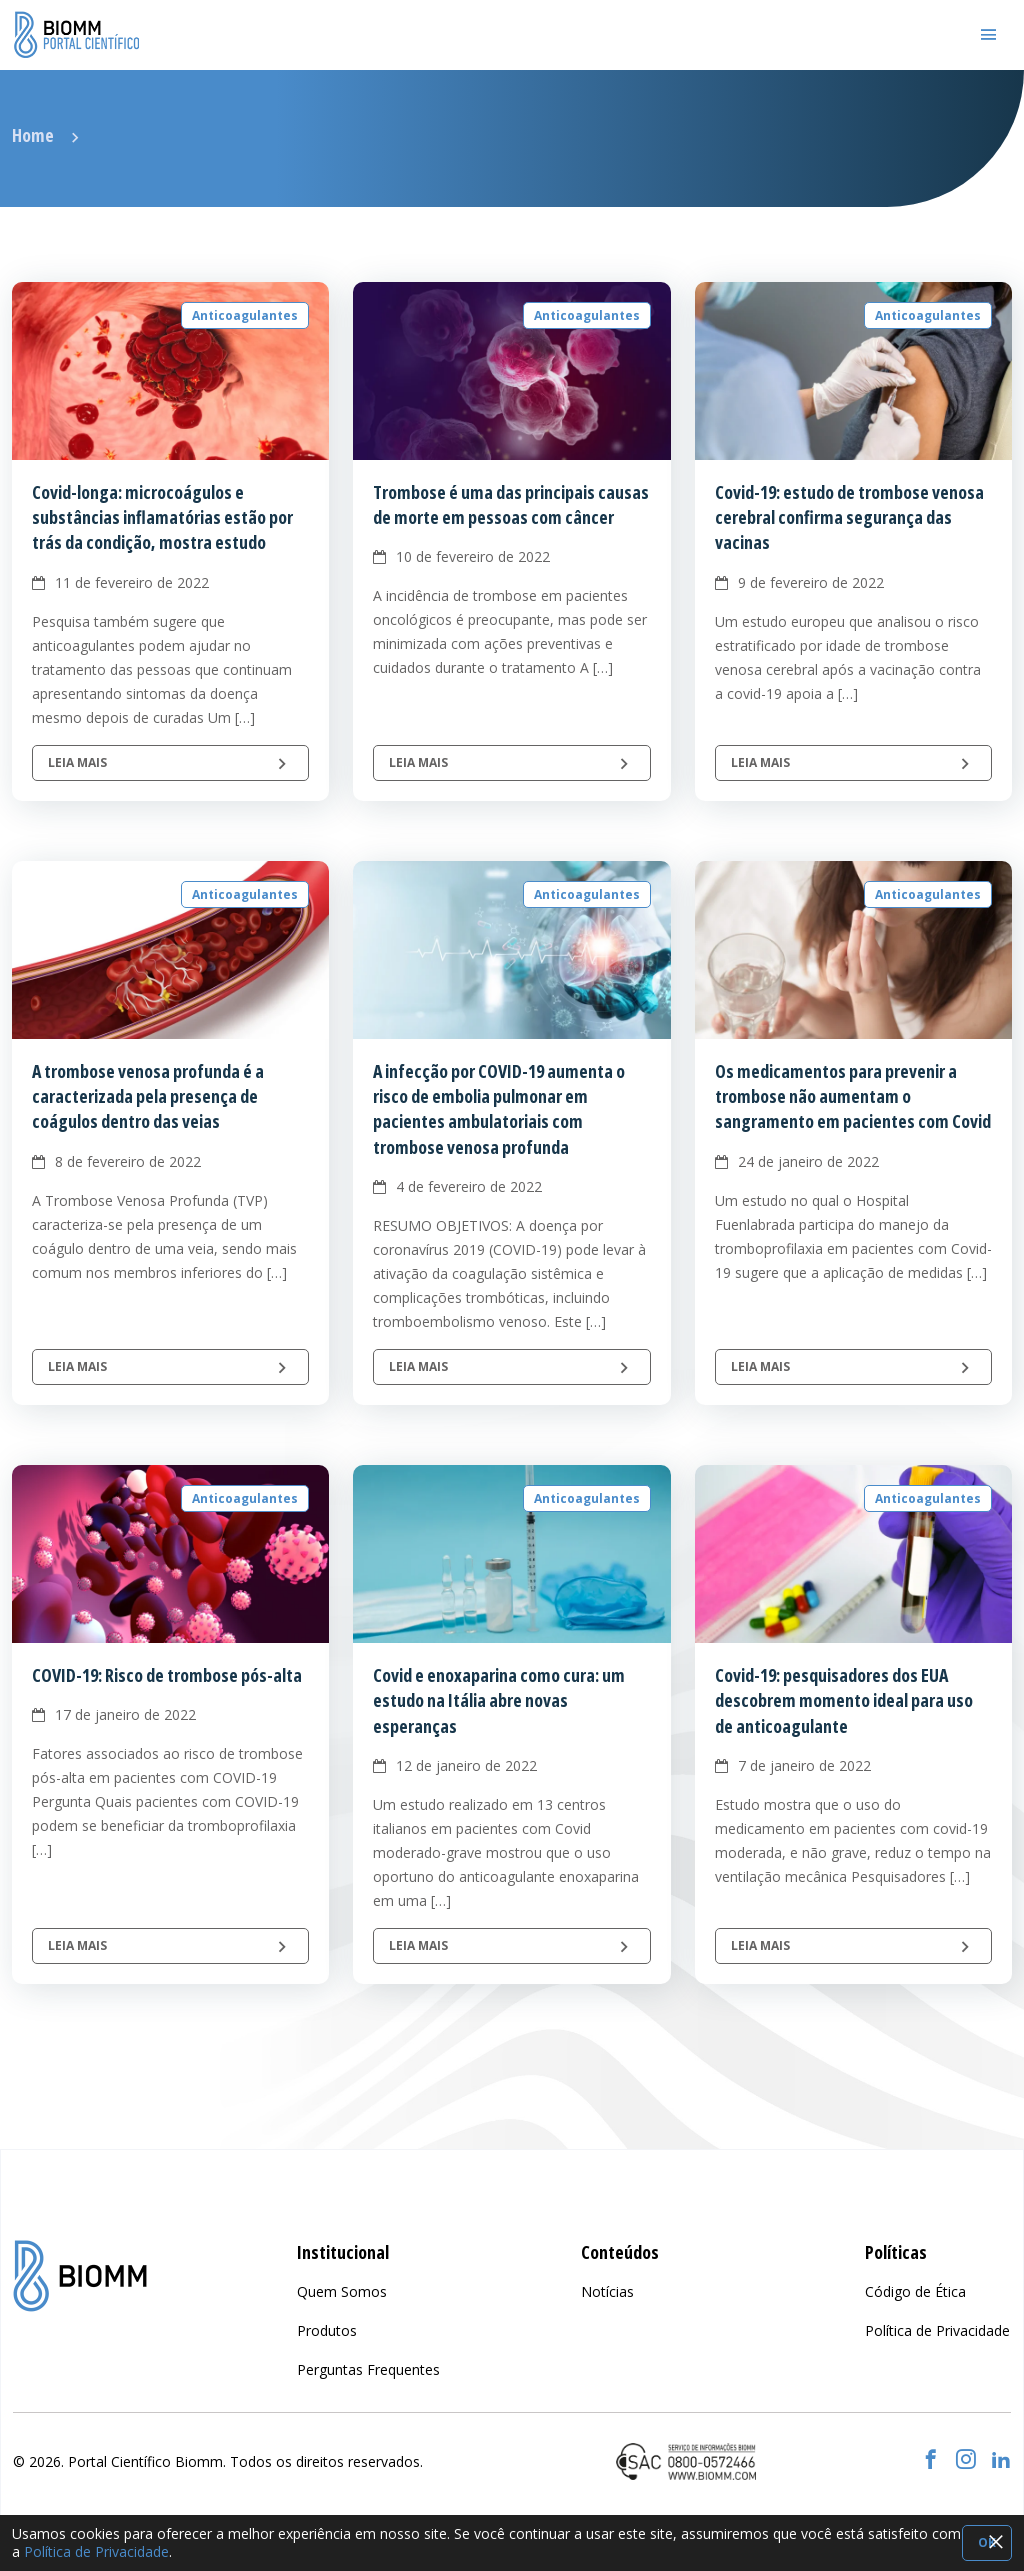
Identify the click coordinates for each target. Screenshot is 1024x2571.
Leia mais (170, 763)
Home (33, 135)
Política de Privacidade (96, 2551)
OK (987, 2542)
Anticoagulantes (245, 315)
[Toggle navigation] (989, 35)
